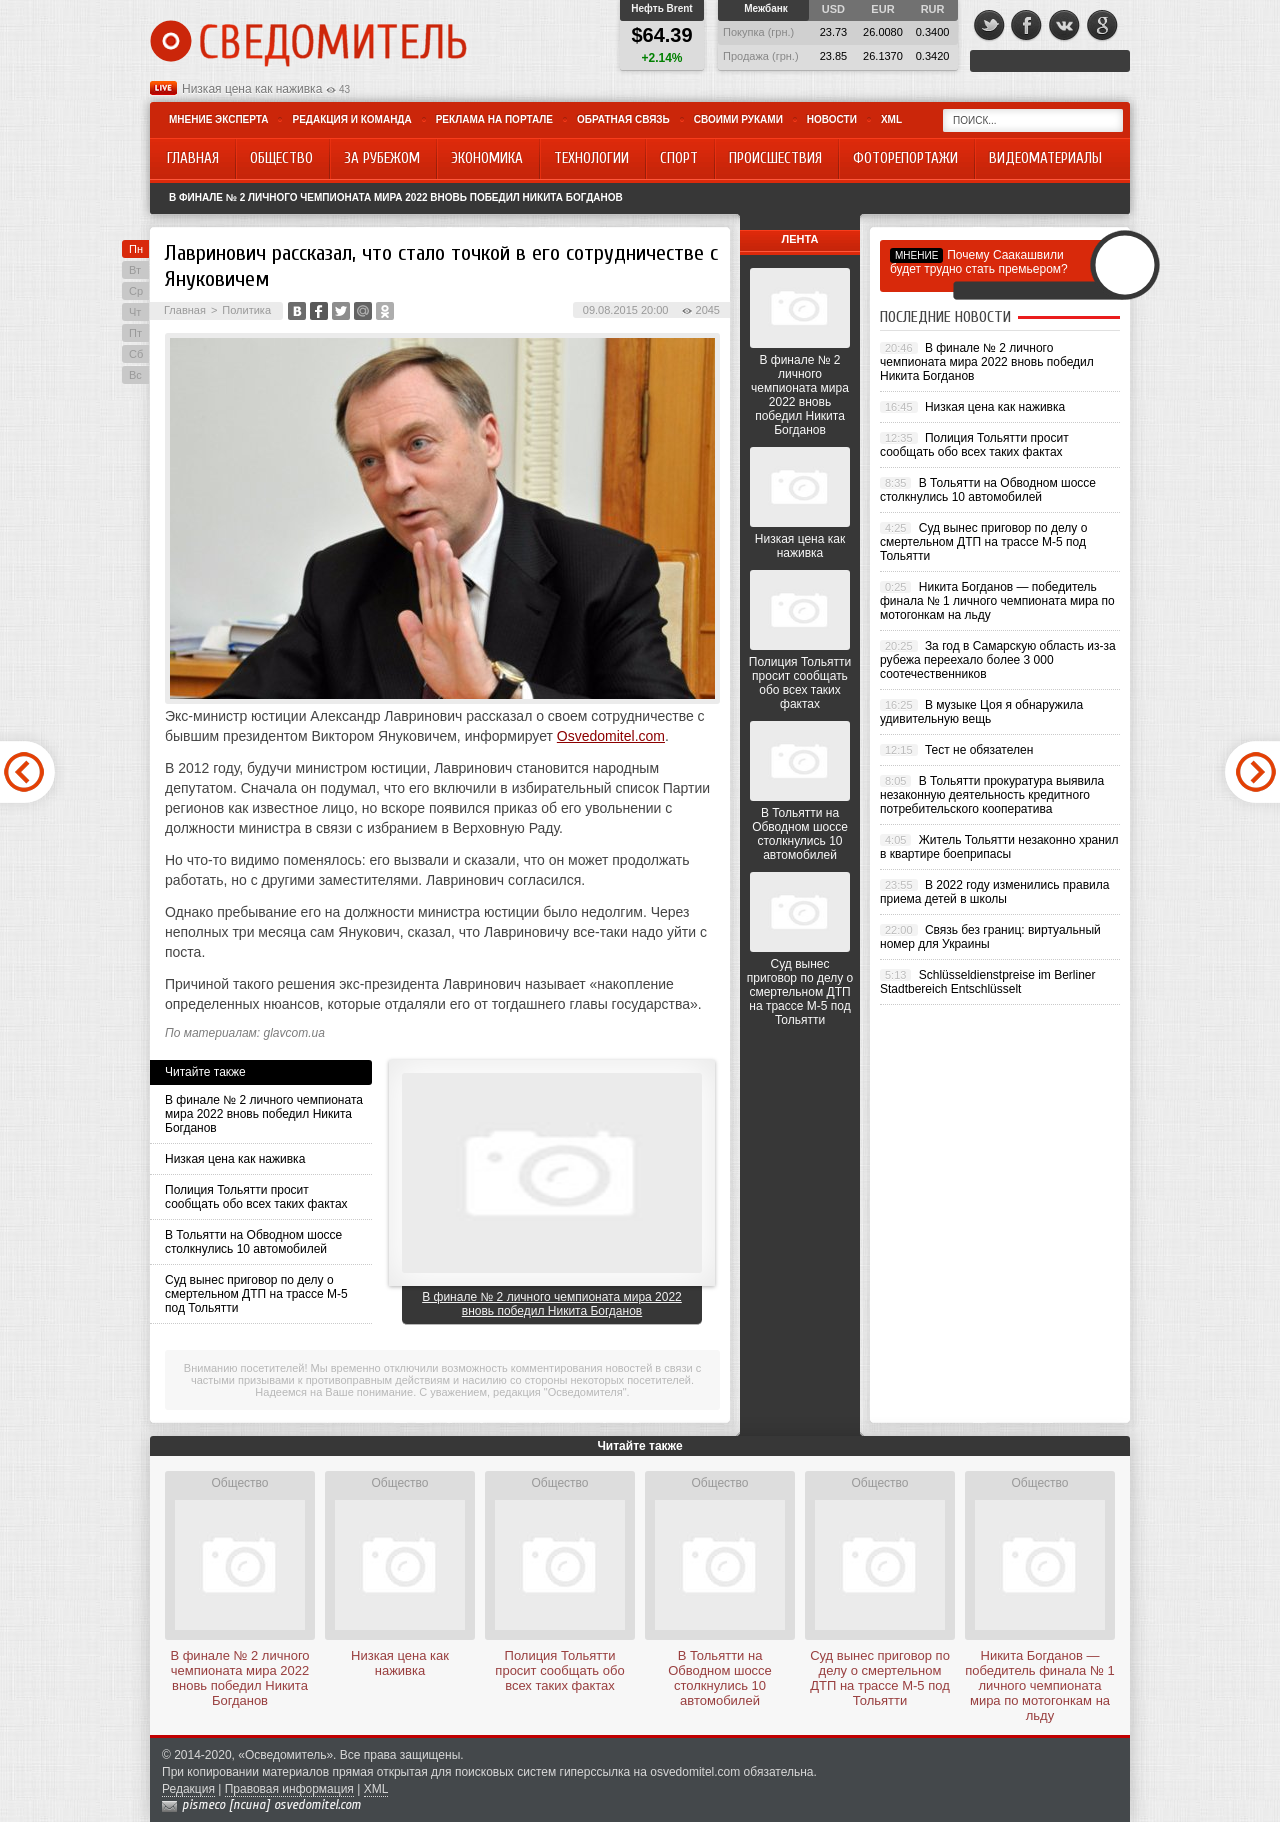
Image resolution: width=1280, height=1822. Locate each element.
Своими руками (738, 119)
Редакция (188, 1789)
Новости (832, 119)
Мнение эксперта (218, 119)
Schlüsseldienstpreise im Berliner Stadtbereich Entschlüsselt (988, 982)
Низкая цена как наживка (252, 89)
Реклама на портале (494, 119)
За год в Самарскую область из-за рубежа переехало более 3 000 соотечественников (998, 660)
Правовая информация (289, 1789)
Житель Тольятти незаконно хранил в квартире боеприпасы (999, 847)
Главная (185, 310)
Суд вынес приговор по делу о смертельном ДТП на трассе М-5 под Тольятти (256, 1294)
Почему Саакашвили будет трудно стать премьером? (979, 262)
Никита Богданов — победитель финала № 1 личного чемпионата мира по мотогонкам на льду (997, 601)
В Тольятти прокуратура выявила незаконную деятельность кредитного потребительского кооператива (992, 795)
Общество (239, 1483)
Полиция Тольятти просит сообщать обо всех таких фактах (256, 1197)
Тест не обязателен (979, 750)
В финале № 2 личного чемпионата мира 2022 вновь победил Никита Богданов (396, 197)
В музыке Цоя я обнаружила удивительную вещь (981, 712)
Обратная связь (623, 119)
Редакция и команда (351, 119)
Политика (246, 310)
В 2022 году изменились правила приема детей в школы (994, 892)
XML (891, 119)
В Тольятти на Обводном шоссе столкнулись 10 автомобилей (253, 1242)
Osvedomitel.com (611, 736)
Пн (136, 249)
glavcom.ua (294, 1033)
